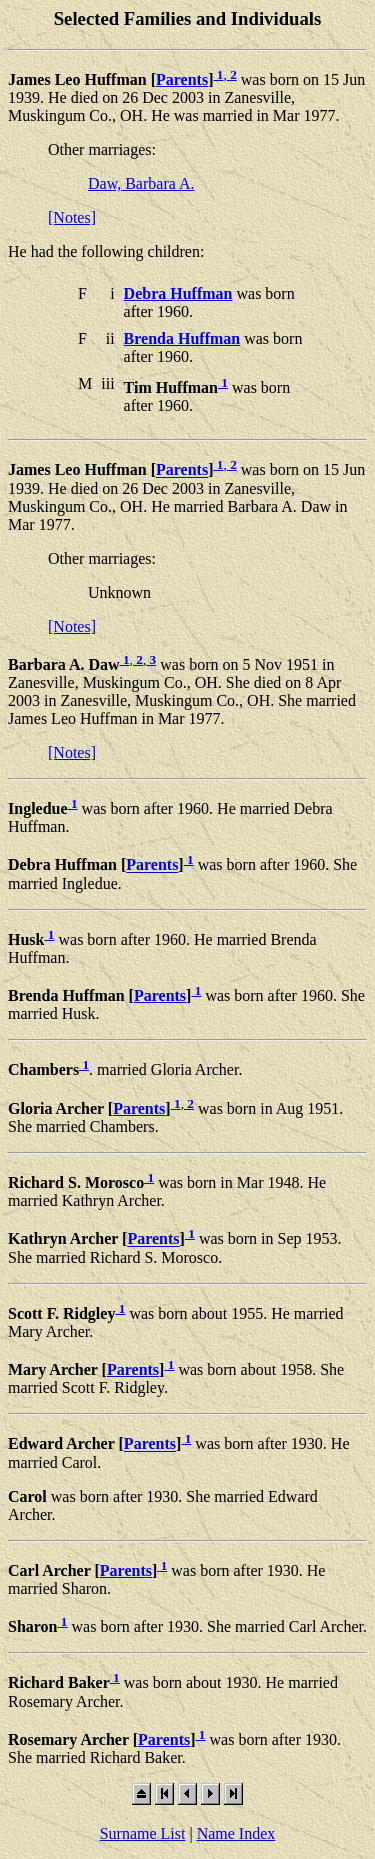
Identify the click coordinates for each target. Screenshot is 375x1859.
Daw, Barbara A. (141, 183)
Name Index (236, 1833)
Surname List (143, 1833)
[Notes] (72, 217)
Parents (182, 79)
